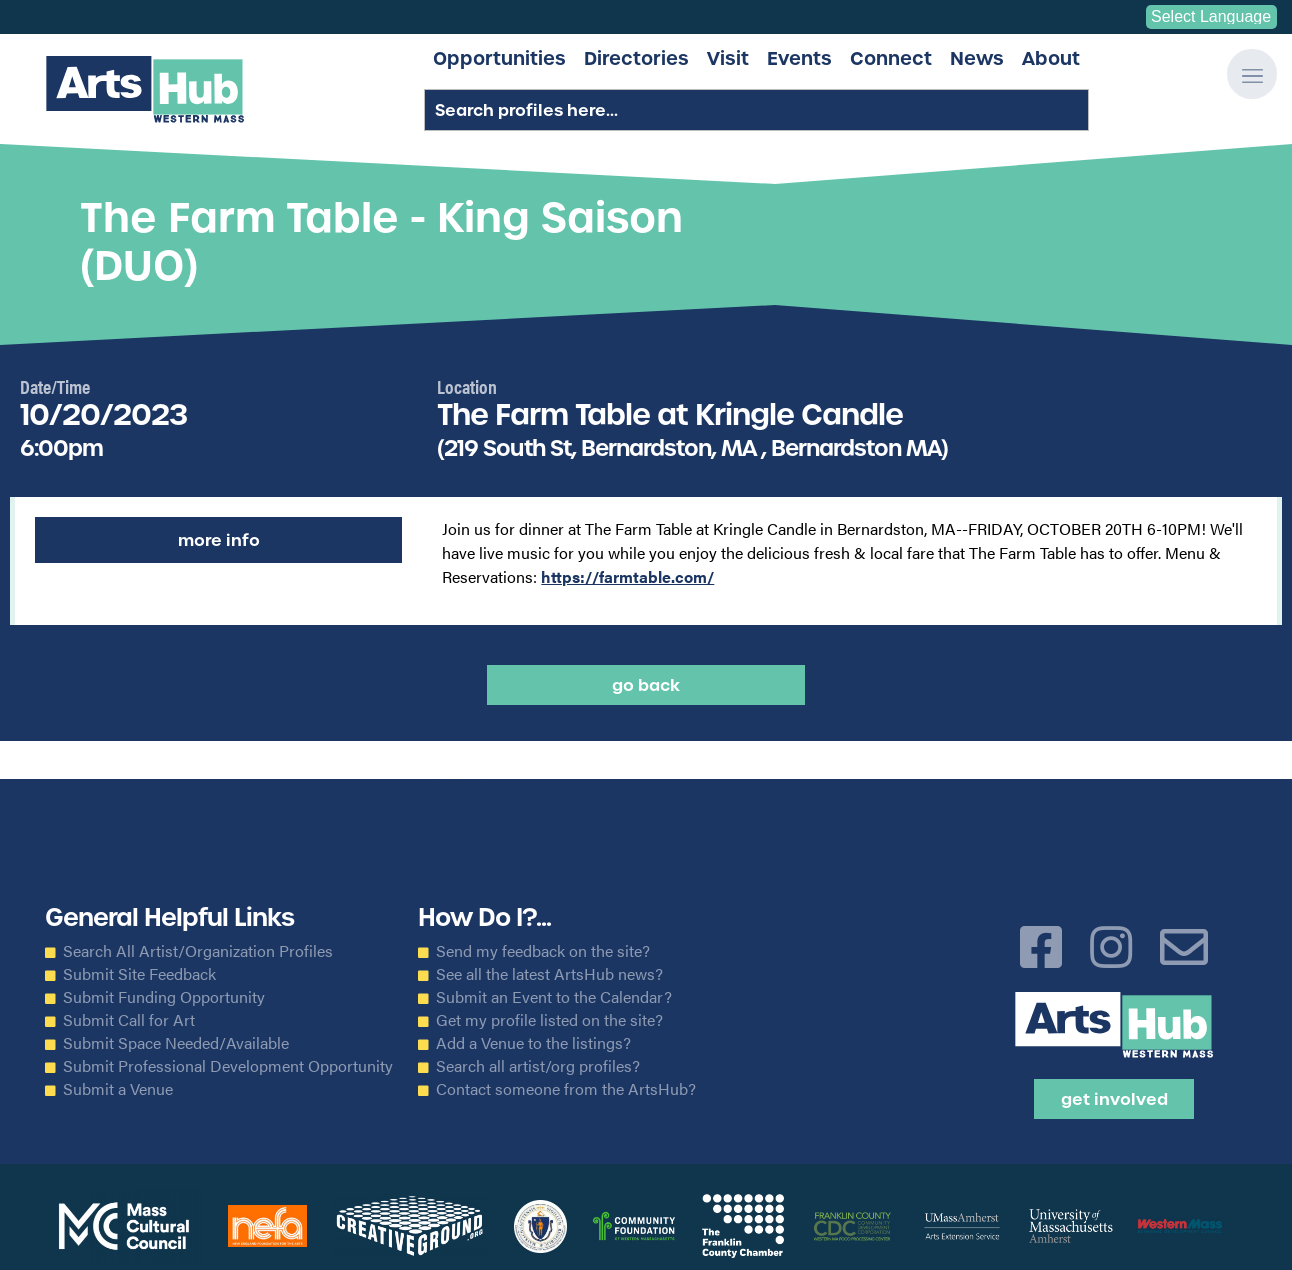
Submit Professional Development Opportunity (228, 1066)
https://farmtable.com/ (627, 576)
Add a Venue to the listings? (533, 1043)
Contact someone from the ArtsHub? (566, 1089)
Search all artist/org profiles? (538, 1066)
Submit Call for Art (129, 1020)
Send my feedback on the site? (543, 951)
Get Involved (1114, 1099)
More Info (219, 540)
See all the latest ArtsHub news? (549, 974)
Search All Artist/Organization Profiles (198, 951)
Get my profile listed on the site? (549, 1020)
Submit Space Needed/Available (176, 1043)
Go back (646, 685)
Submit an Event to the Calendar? (554, 997)
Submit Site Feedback (139, 974)
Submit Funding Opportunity (164, 997)
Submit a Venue (118, 1089)
